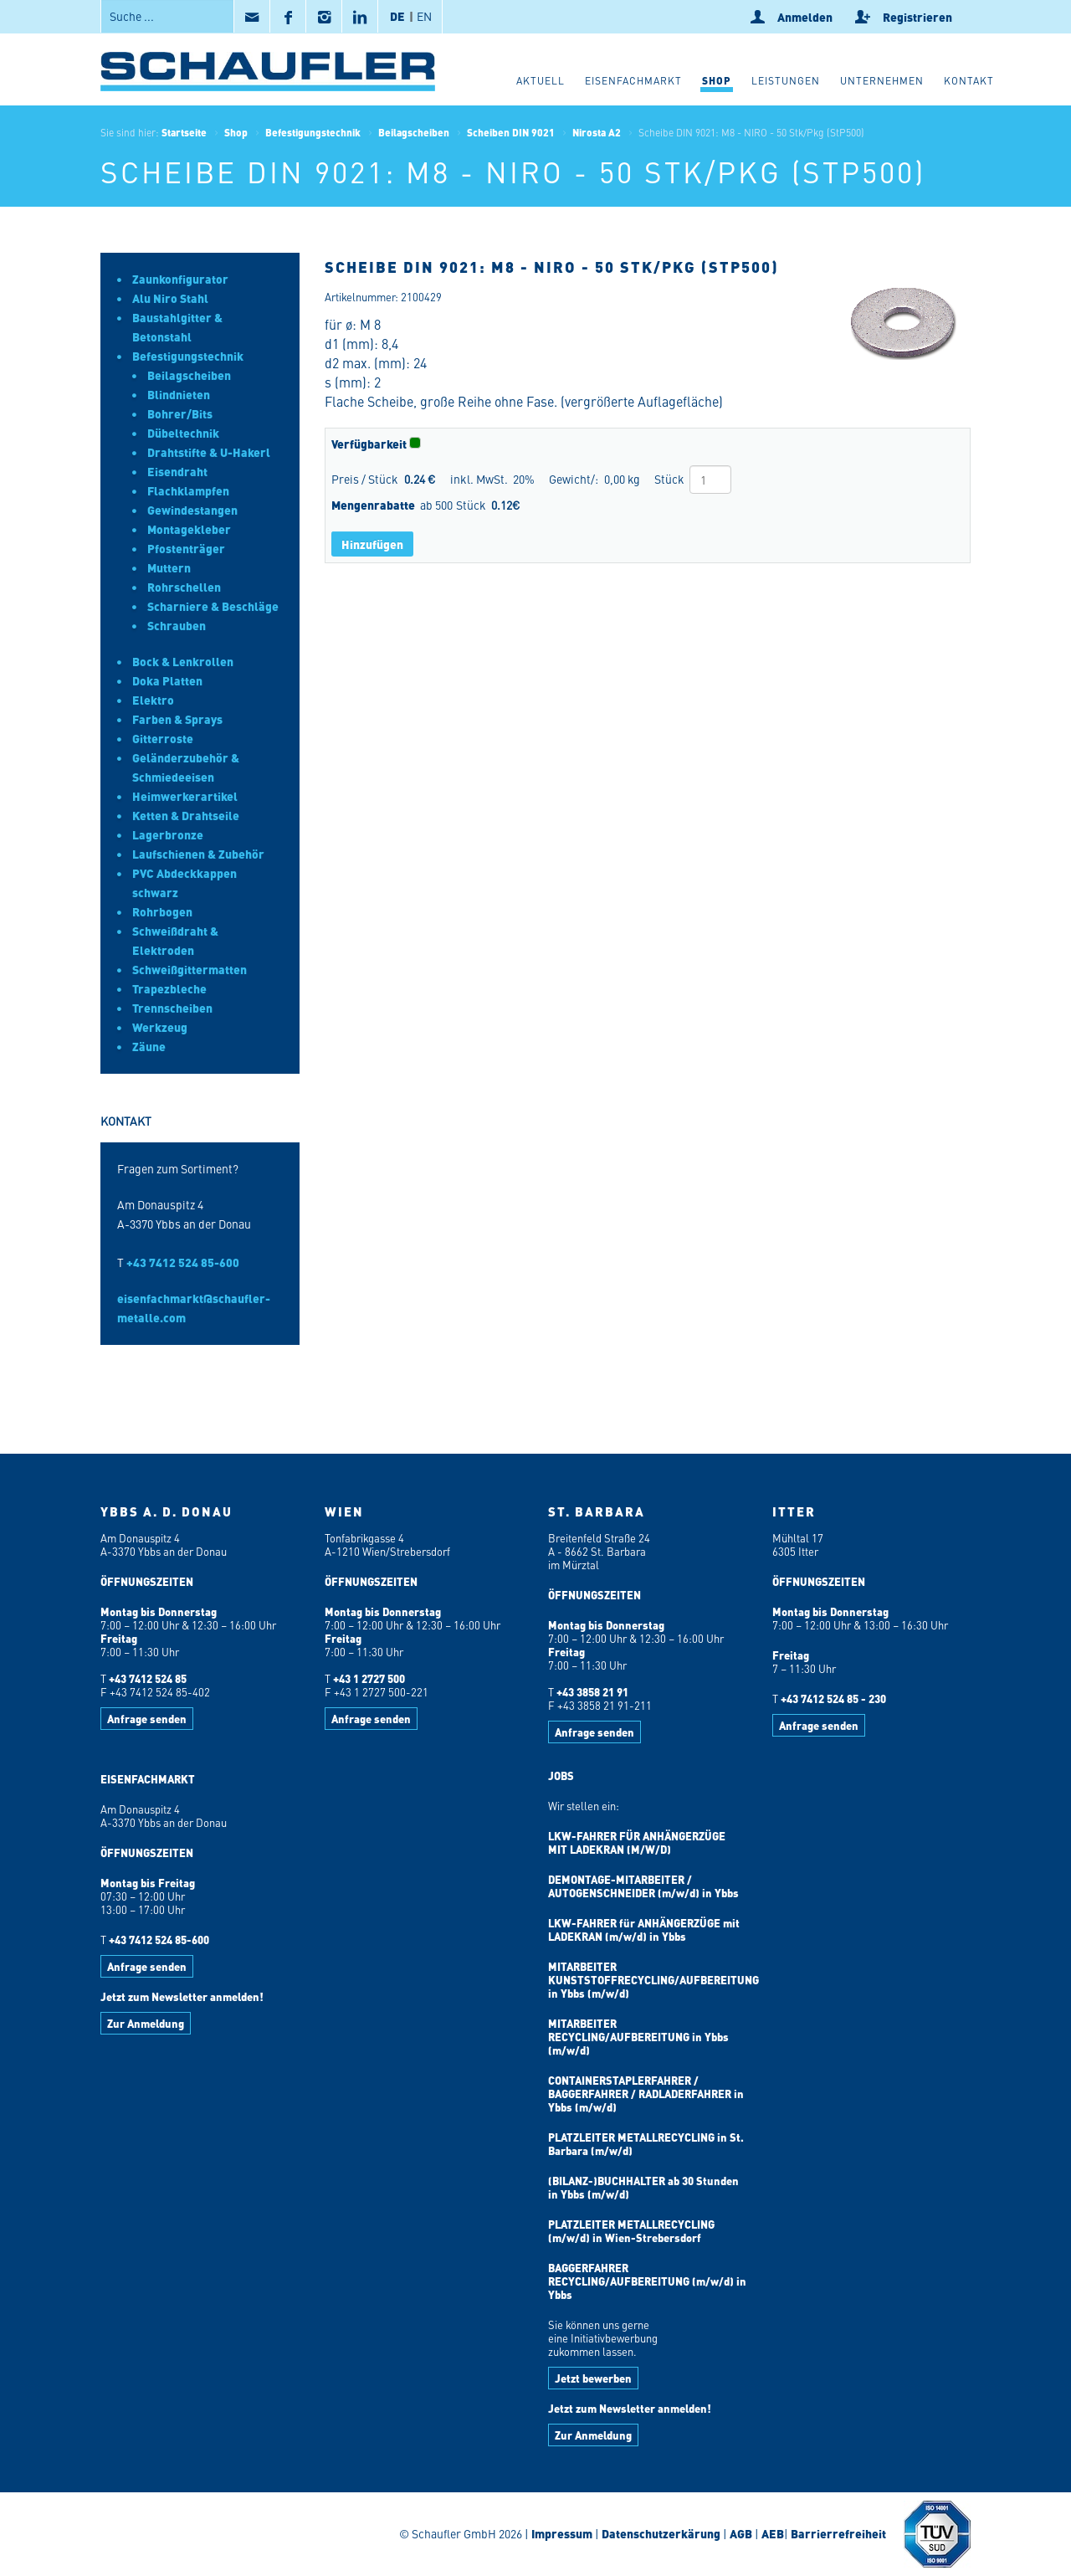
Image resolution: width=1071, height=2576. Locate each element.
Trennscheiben (172, 1007)
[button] (716, 83)
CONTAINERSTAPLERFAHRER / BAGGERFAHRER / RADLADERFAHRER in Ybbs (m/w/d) (646, 2093)
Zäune (149, 1046)
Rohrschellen (184, 586)
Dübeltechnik (183, 432)
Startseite (184, 132)
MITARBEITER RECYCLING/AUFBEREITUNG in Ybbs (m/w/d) (638, 2036)
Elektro (153, 699)
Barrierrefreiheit (837, 2533)
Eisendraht (177, 471)
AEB (771, 2533)
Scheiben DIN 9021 (511, 132)
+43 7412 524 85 (148, 1678)
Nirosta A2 (596, 132)
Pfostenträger (186, 548)
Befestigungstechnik (313, 132)
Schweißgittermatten (189, 969)
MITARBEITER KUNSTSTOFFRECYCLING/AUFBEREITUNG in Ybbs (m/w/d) (653, 1979)
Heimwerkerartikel (185, 796)
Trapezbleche (169, 988)
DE (397, 16)
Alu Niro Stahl (170, 298)
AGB (741, 2533)
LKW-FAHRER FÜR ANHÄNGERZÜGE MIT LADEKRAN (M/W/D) (636, 1842)
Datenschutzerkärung (661, 2533)
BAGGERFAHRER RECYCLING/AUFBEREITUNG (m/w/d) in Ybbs (647, 2281)
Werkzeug (159, 1027)
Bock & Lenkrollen (182, 661)
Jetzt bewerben (593, 2378)
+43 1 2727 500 (369, 1678)
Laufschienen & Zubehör (198, 853)
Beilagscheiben (413, 132)
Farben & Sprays (177, 719)
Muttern (169, 567)
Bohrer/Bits (180, 413)
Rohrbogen (162, 911)
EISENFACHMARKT (147, 1779)
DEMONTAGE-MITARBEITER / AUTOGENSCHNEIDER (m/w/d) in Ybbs (643, 1886)
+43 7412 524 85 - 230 (833, 1698)
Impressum (561, 2533)
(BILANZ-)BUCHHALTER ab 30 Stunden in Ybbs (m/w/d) (643, 2187)
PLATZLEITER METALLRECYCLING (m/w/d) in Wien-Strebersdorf (631, 2230)
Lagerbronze (167, 834)
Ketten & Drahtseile (185, 815)
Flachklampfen (188, 490)
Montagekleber (189, 529)
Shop (236, 132)
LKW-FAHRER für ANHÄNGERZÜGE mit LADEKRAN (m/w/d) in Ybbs (644, 1929)
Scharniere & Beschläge (213, 606)
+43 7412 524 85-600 (182, 1262)
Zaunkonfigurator (180, 278)
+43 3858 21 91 (592, 1692)
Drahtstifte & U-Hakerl (208, 452)
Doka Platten (167, 680)
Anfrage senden (147, 1719)
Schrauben (176, 625)
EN (424, 16)
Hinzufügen (372, 544)
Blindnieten (178, 394)
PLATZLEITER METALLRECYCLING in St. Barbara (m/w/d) (646, 2143)
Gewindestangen (192, 509)
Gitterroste (162, 738)
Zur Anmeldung (145, 2023)
